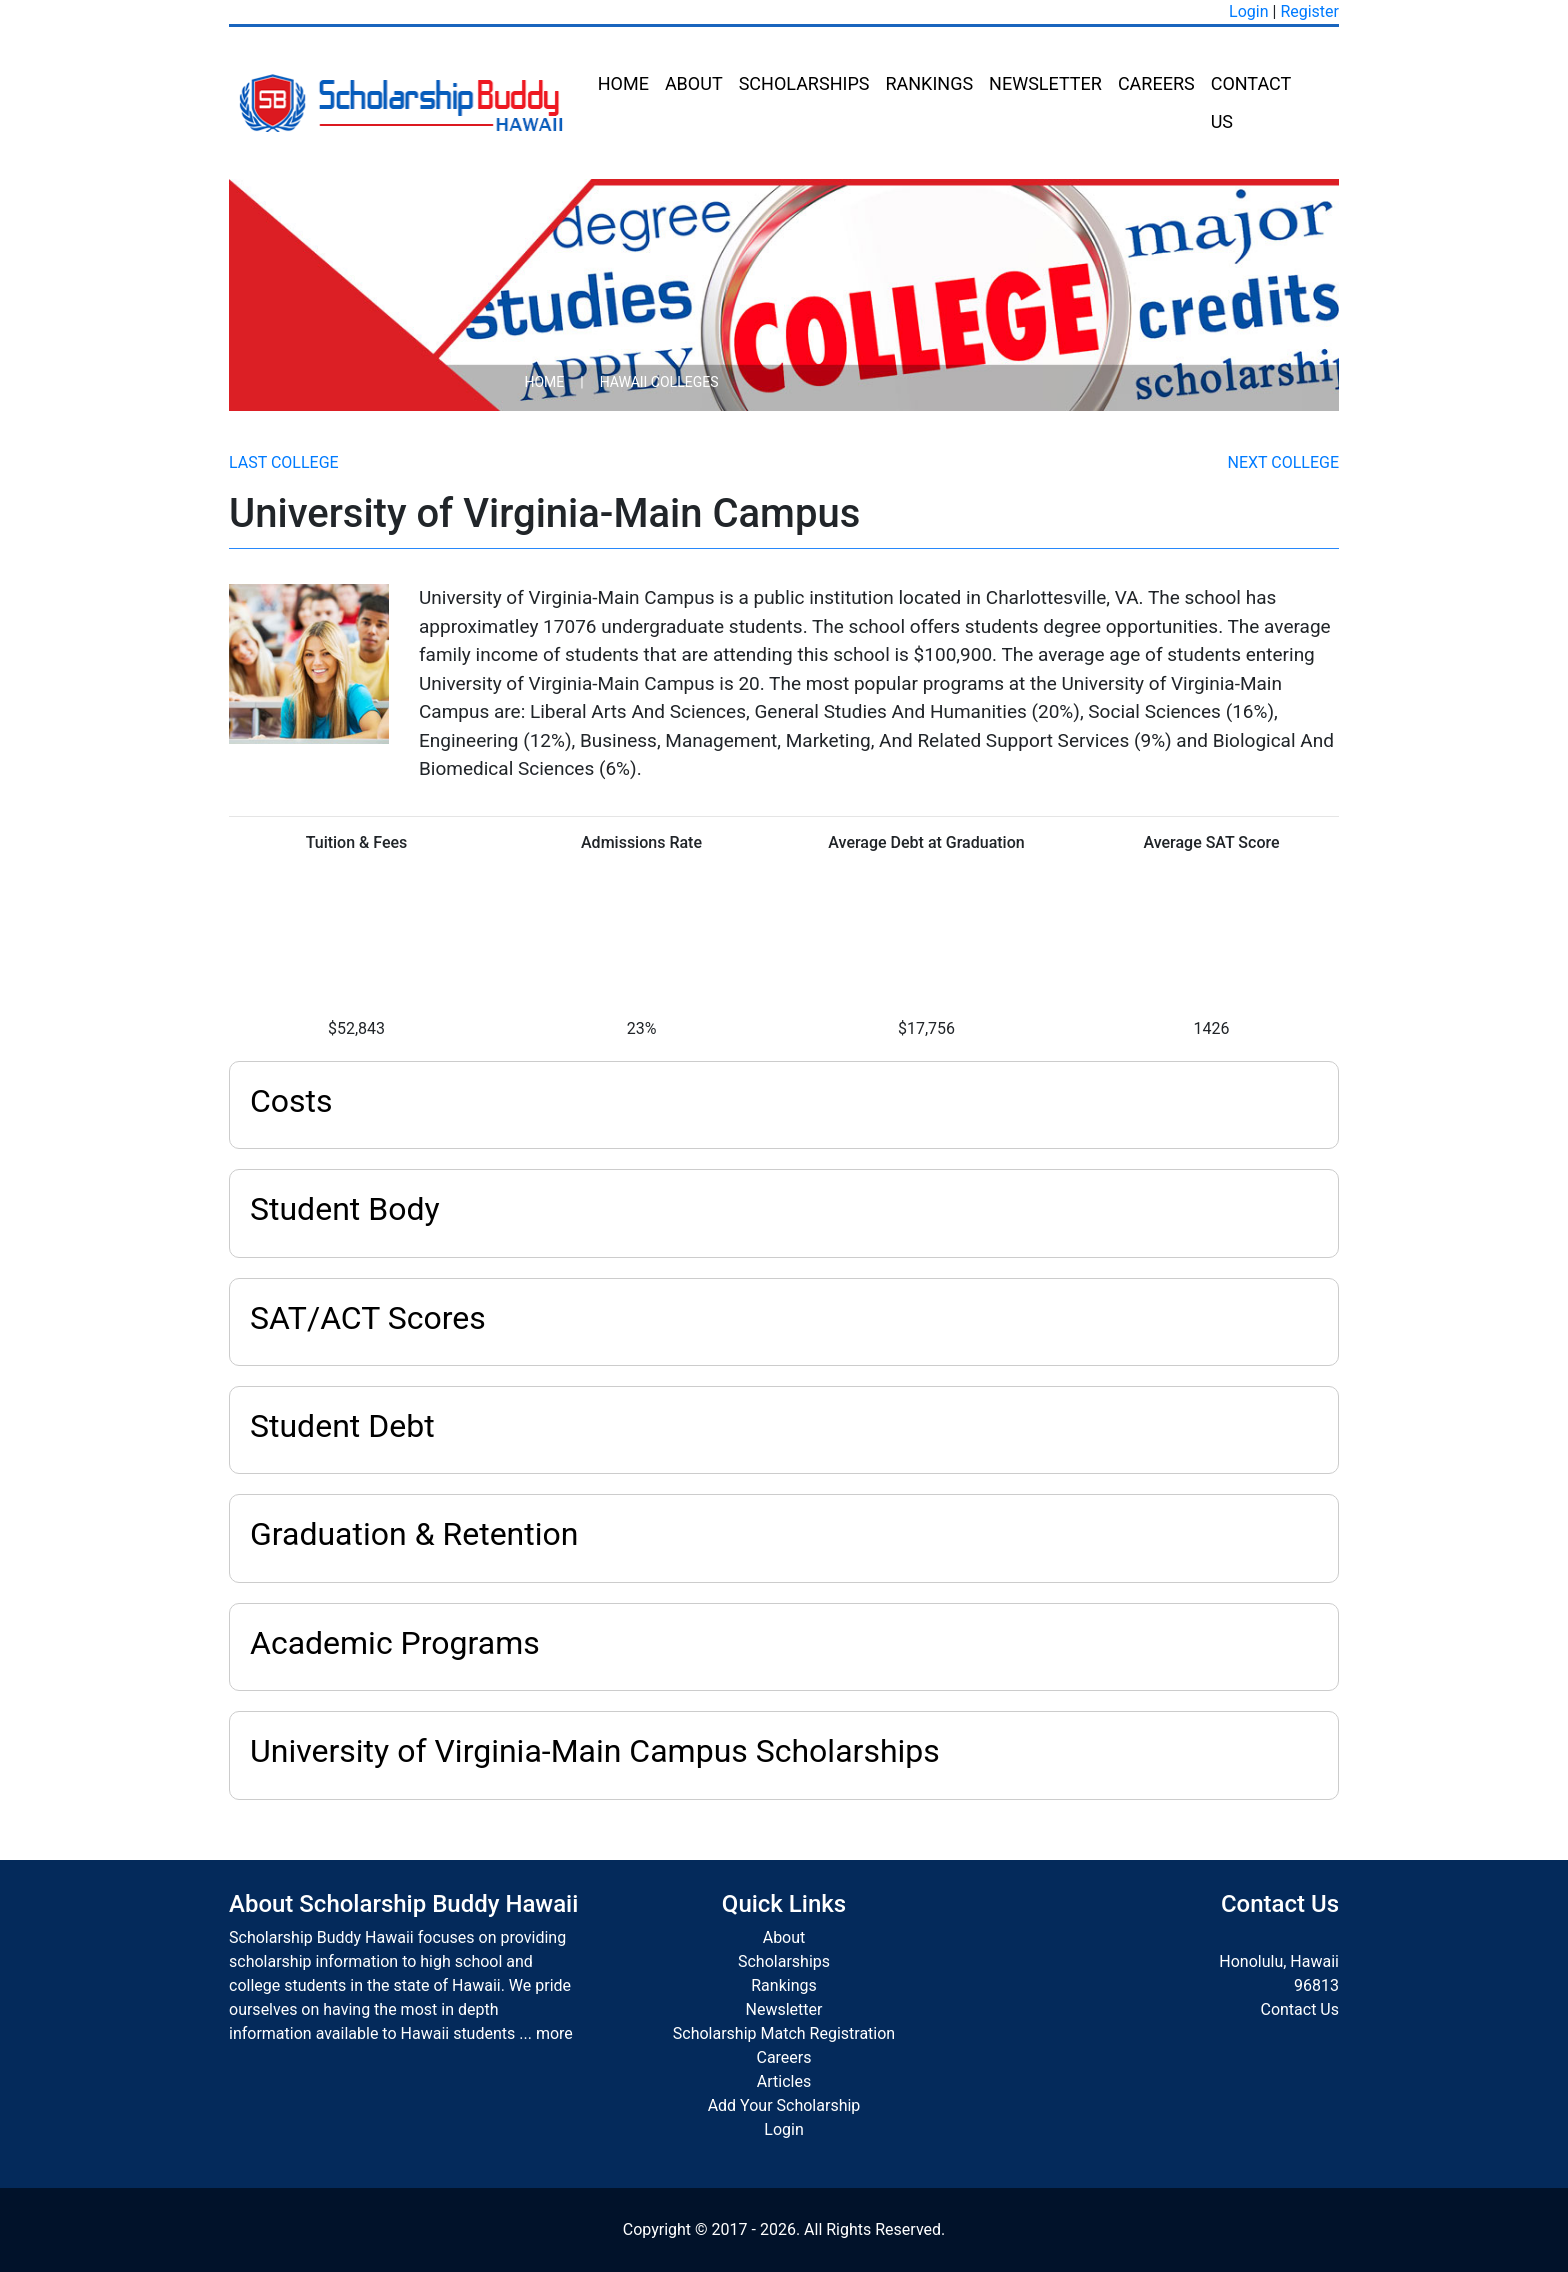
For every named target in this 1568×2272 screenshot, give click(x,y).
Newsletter (1045, 83)
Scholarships (804, 83)
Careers (1156, 83)
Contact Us (1251, 102)
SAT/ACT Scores (368, 1318)
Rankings (929, 83)
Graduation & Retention (414, 1534)
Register (1309, 11)
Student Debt (342, 1426)
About (694, 83)
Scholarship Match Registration (784, 2033)
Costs (291, 1101)
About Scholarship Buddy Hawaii (403, 1904)
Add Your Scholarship (784, 2105)
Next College (1283, 462)
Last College (284, 462)
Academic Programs (395, 1643)
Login (1248, 11)
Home (623, 83)
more (554, 2033)
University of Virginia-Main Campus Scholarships (595, 1751)
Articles (784, 2081)
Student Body (345, 1209)
